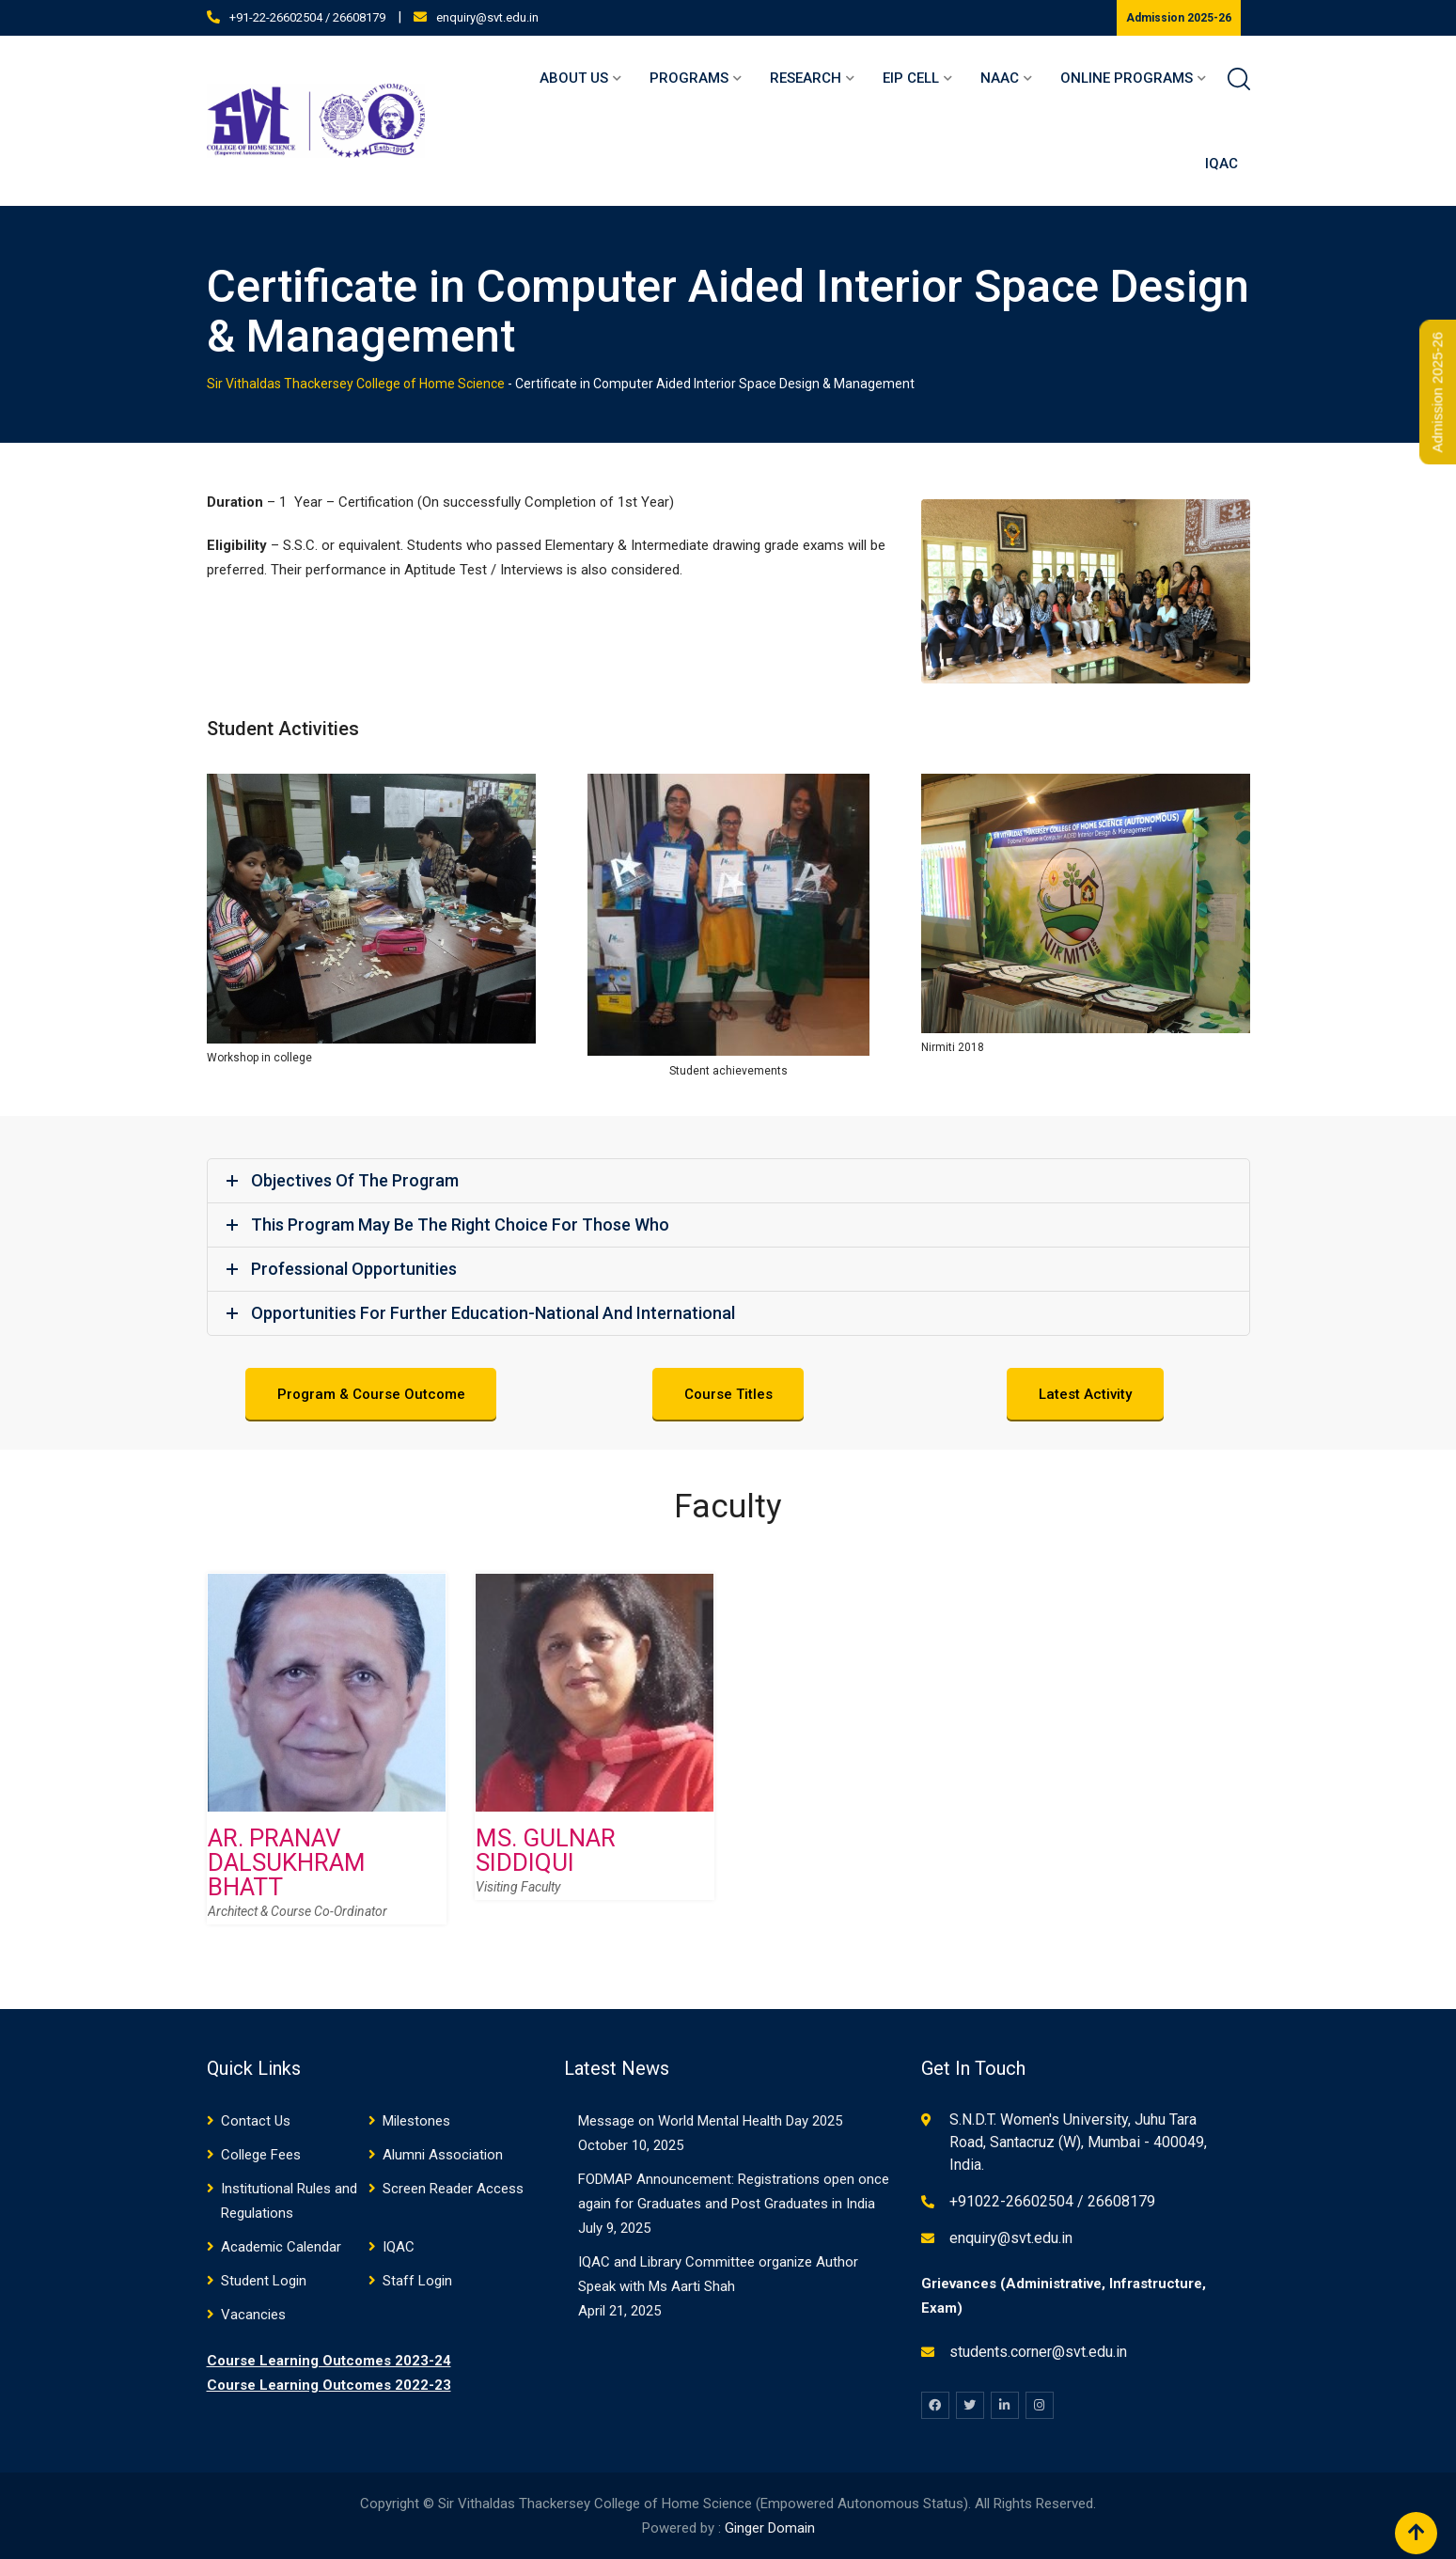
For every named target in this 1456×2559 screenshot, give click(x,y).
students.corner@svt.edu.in (1038, 2352)
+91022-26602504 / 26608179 (1052, 2201)
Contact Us (255, 2120)
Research (805, 78)
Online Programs (1126, 78)
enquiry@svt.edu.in (487, 17)
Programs (689, 78)
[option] (327, 1763)
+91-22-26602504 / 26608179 (307, 17)
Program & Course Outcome (371, 1395)
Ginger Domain (770, 2528)
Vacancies (253, 2314)
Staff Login (417, 2280)
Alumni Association (443, 2154)
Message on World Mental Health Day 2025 (710, 2120)
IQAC (1221, 163)
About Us (574, 78)
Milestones (416, 2120)
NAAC (999, 78)
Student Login (263, 2280)
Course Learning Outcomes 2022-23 (329, 2385)
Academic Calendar (281, 2246)
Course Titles (728, 1395)
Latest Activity (1085, 1395)
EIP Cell (911, 78)
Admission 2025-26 (1178, 17)
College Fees (261, 2154)
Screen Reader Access (453, 2188)
